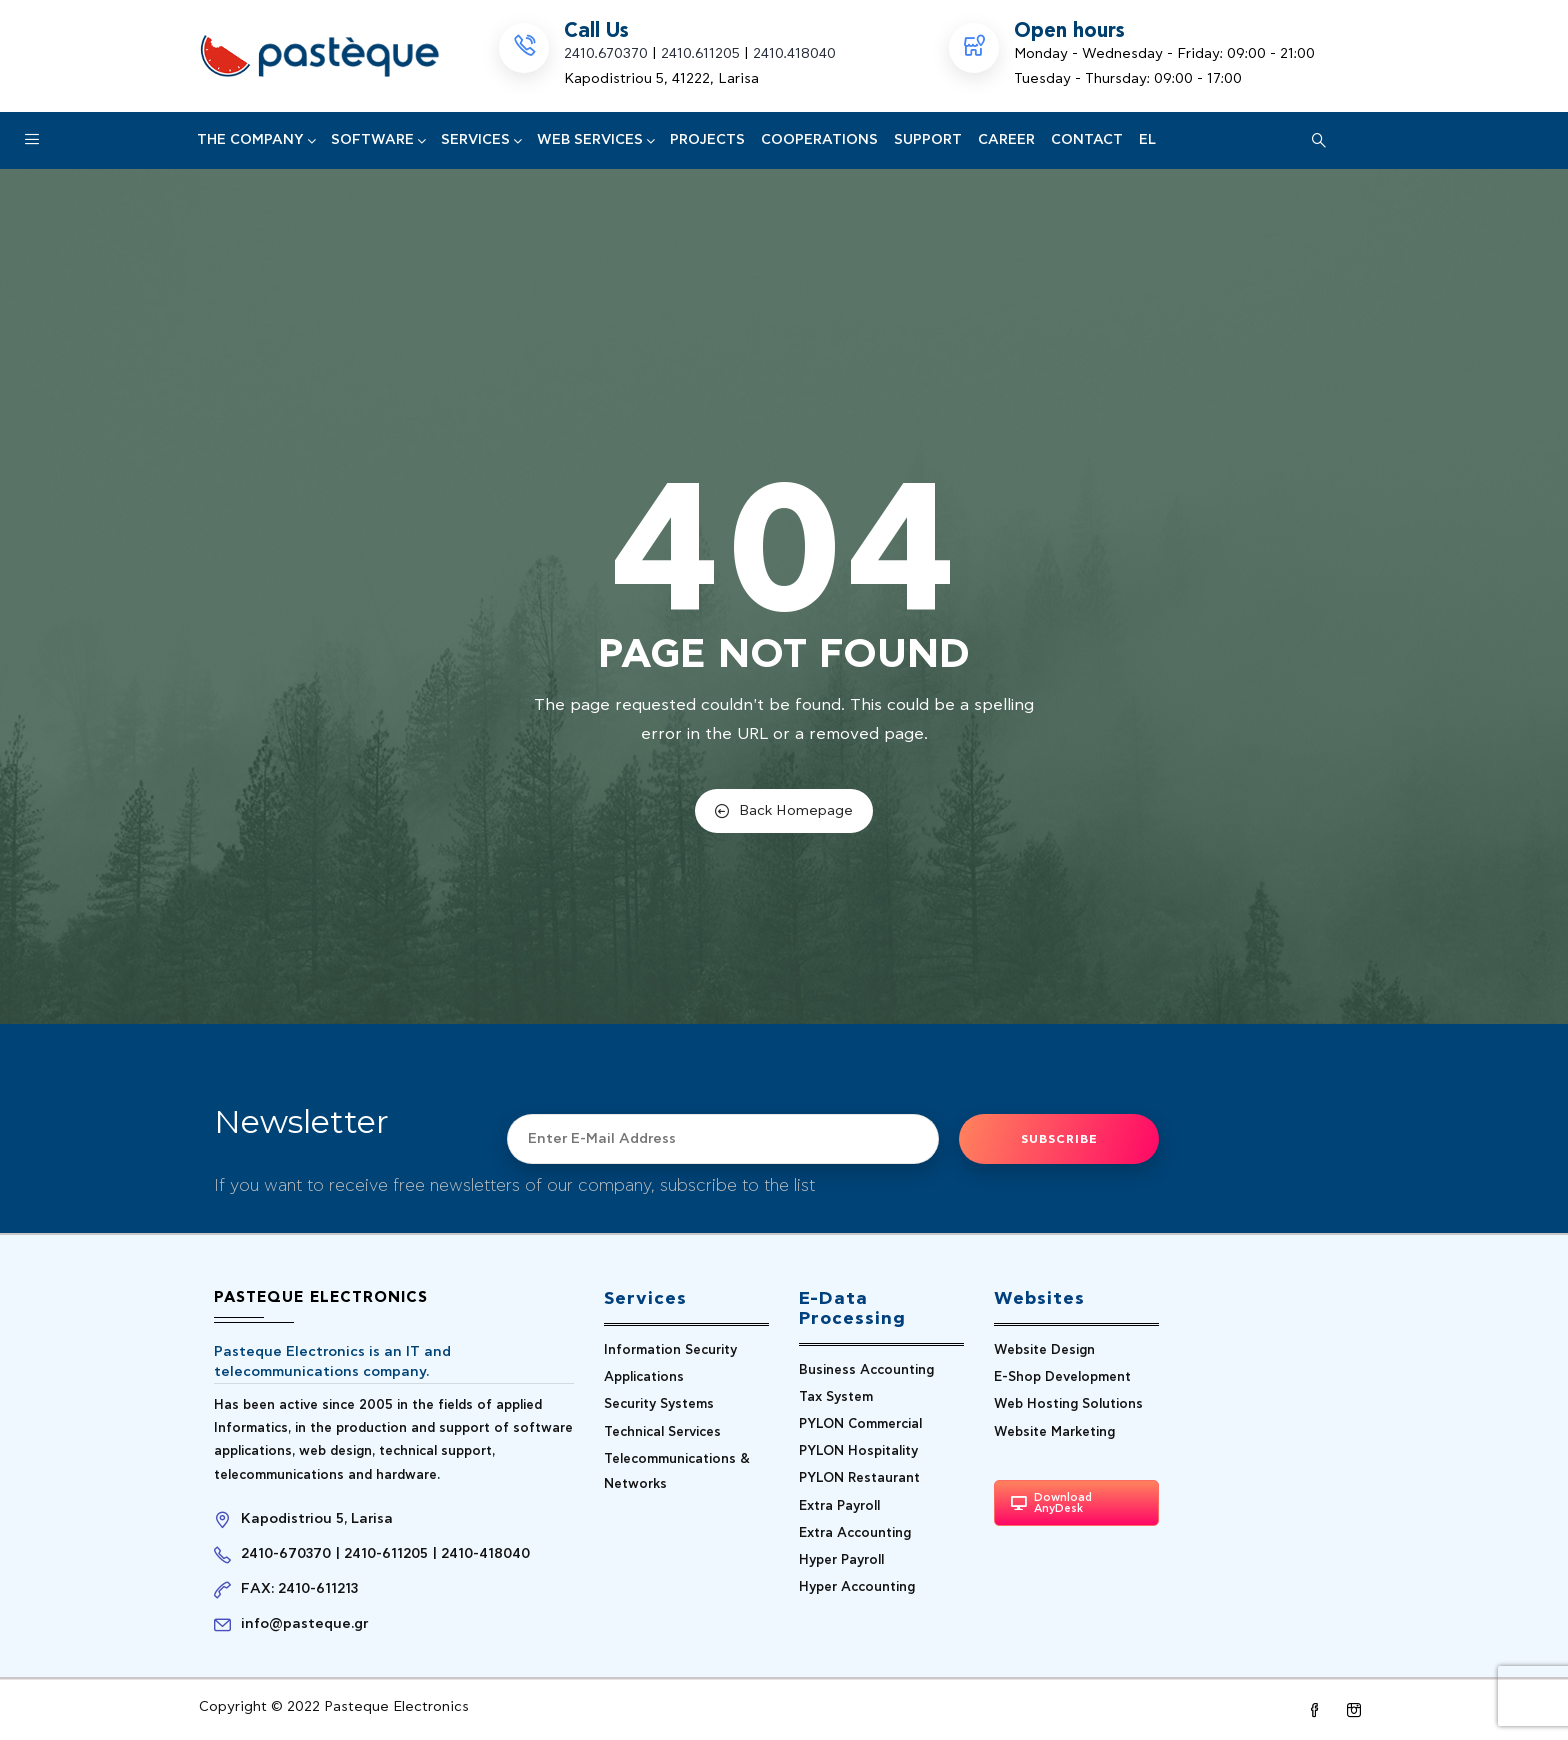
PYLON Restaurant (859, 1478)
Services (481, 140)
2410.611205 (700, 54)
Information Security (670, 1350)
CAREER (1006, 140)
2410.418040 (794, 54)
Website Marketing (1054, 1432)
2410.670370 (606, 54)
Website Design (1044, 1350)
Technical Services (662, 1432)
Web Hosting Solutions (1068, 1404)
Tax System (836, 1397)
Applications (644, 1377)
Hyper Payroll (841, 1560)
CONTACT (1087, 140)
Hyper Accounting (857, 1587)
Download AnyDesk (1051, 1503)
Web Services (595, 140)
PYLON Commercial (860, 1424)
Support (928, 140)
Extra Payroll (839, 1506)
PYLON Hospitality (858, 1451)
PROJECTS (707, 140)
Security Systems (659, 1404)
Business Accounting (866, 1370)
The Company (256, 140)
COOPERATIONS (819, 140)
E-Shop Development (1062, 1377)
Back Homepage (784, 811)
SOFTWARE (378, 140)
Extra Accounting (855, 1533)
